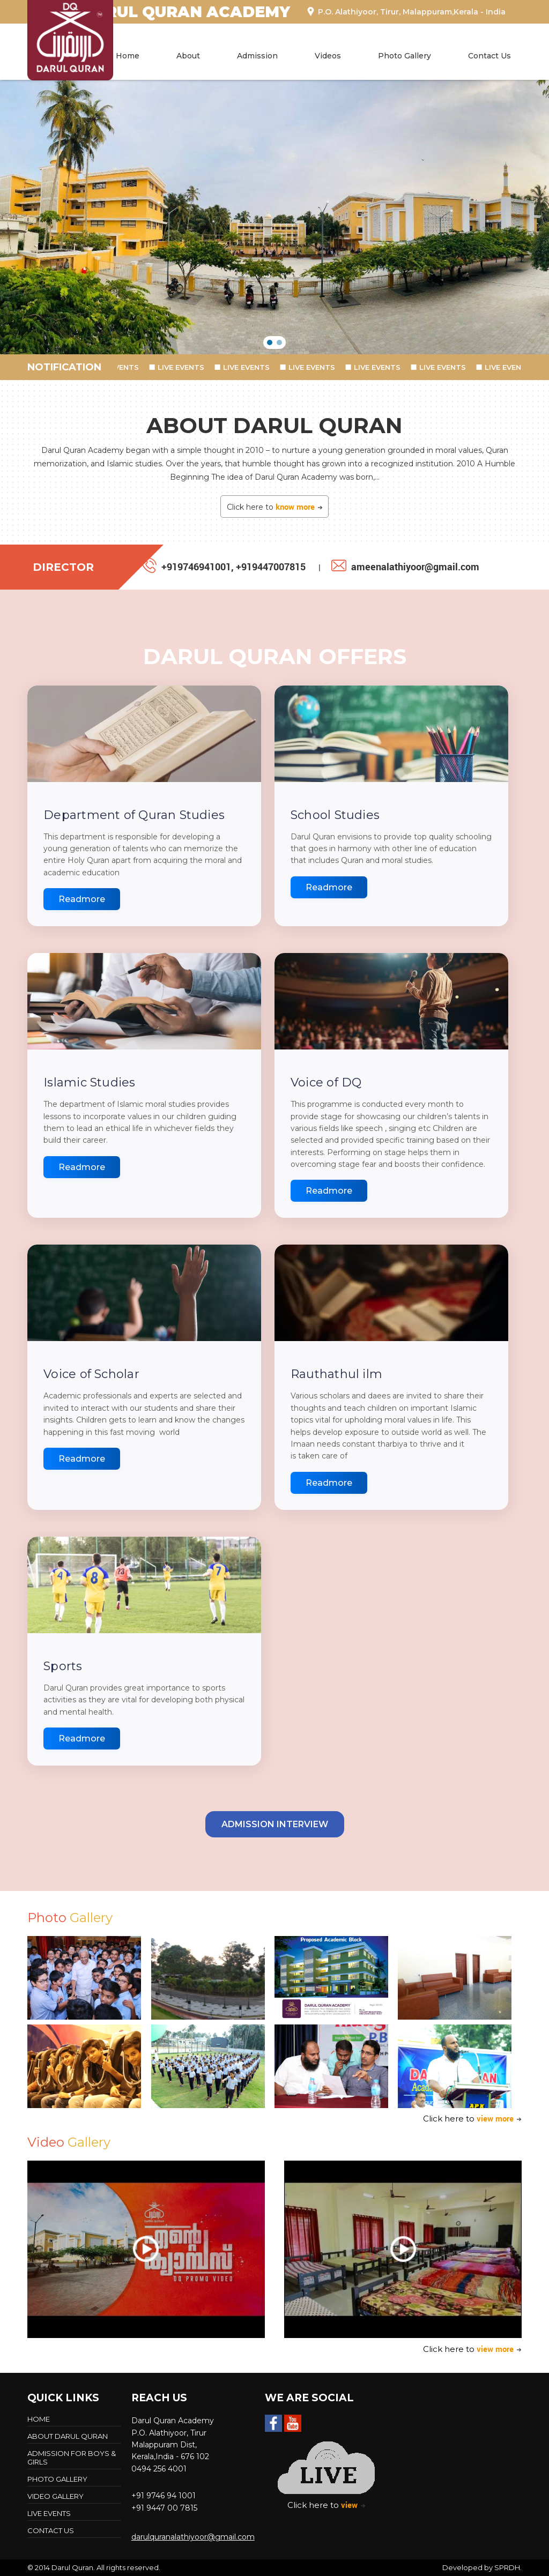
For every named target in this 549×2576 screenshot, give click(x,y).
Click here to (275, 506)
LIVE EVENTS (124, 367)
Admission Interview (274, 1824)
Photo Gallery (404, 56)
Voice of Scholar (91, 1374)
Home (127, 56)
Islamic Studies (89, 1082)
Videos (328, 56)
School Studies (335, 815)
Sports (62, 1666)
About (188, 56)
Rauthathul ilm (336, 1374)
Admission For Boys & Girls (71, 2457)
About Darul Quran (67, 2436)
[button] (269, 342)
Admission (257, 56)
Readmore (81, 899)
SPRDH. (508, 2567)
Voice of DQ (326, 1082)
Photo (70, 1917)
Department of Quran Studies (134, 815)
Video (68, 2142)
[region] (274, 217)
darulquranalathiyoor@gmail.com (193, 2537)
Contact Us (489, 56)
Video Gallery (55, 2496)
